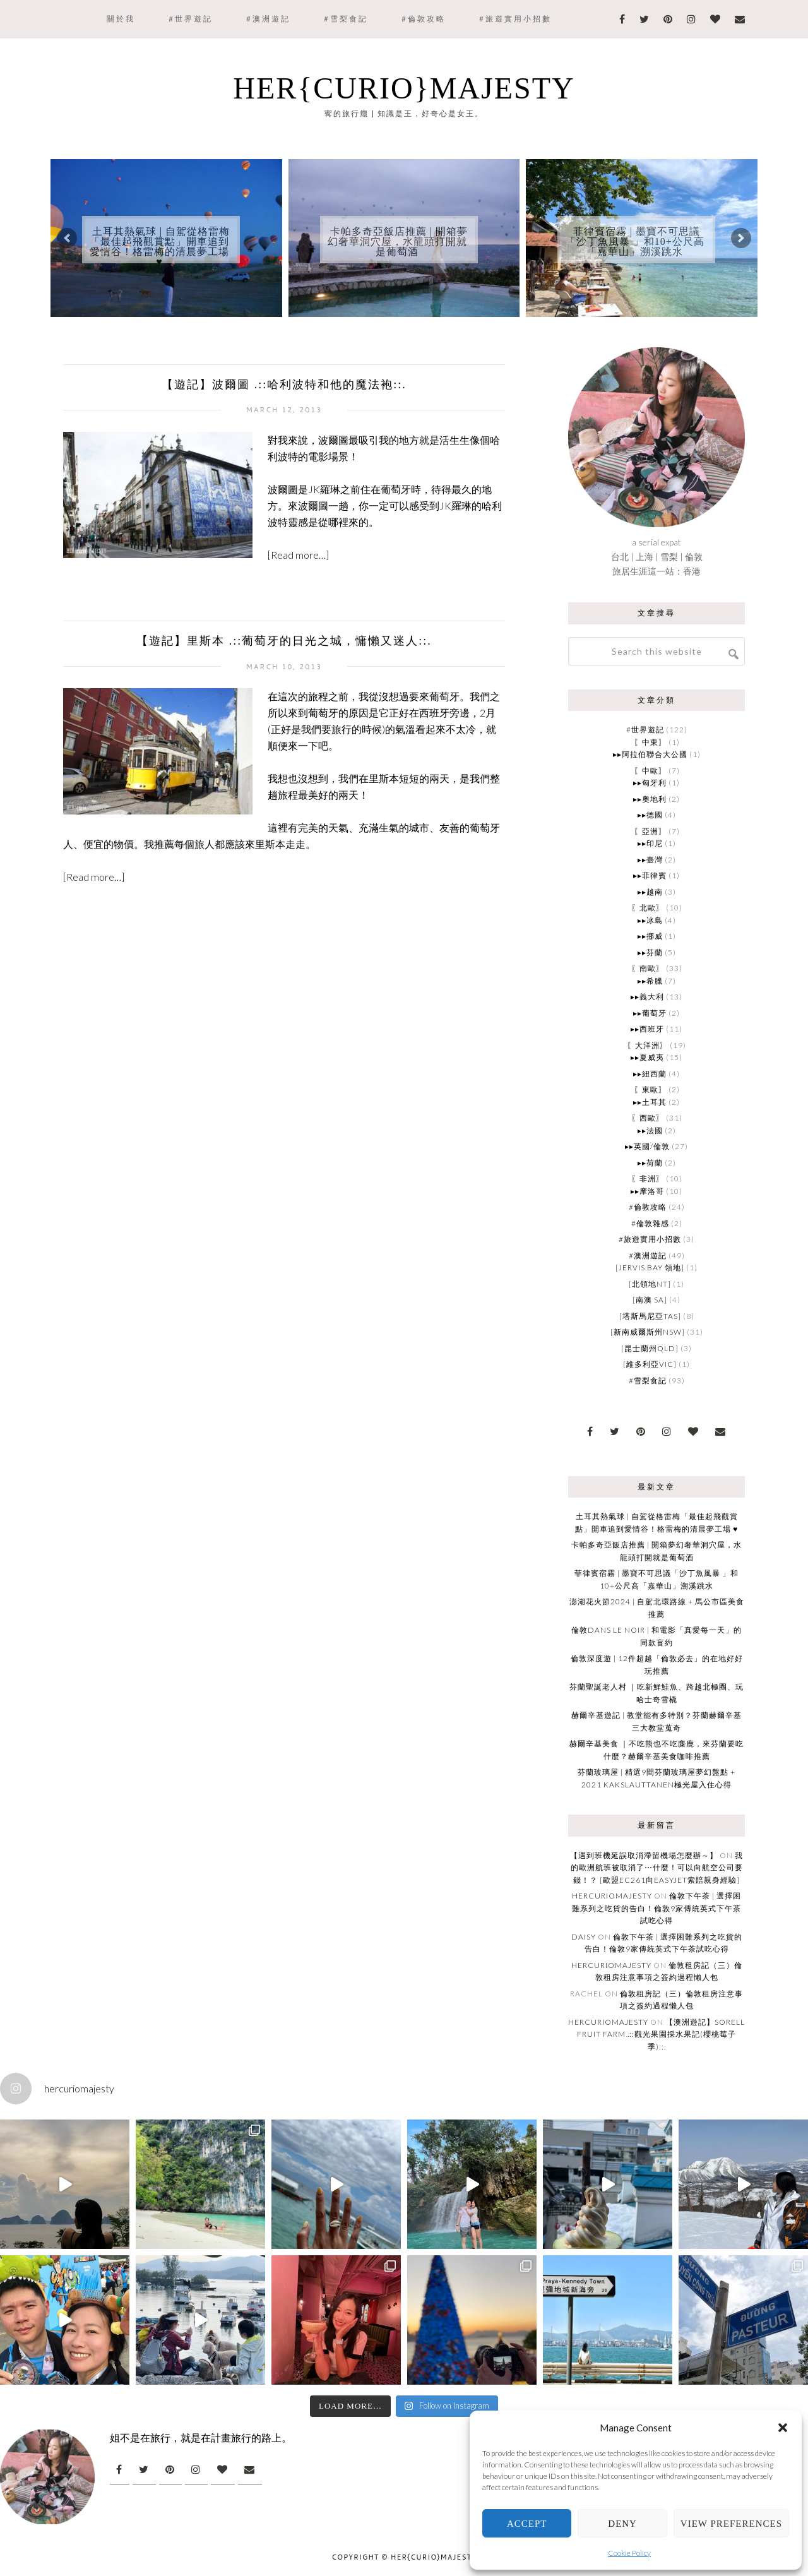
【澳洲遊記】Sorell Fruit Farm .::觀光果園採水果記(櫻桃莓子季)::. (661, 2034)
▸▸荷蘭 (650, 1162)
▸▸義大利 (647, 996)
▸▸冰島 (650, 920)
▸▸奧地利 (650, 799)
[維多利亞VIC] (650, 1364)
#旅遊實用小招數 (650, 1239)
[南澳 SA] (650, 1299)
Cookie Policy (629, 2553)
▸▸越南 (650, 892)
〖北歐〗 (647, 907)
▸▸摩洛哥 (647, 1191)
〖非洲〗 (647, 1178)
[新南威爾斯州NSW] (647, 1332)
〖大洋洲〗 (647, 1045)
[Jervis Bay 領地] (649, 1267)
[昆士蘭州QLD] (650, 1348)
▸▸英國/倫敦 (647, 1146)
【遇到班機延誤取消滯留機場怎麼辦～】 (644, 1855)
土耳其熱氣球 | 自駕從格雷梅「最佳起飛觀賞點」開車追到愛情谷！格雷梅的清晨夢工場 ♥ (160, 246)
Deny (622, 2524)
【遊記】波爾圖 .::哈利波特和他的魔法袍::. (284, 384)
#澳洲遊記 (648, 1255)
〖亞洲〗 (650, 831)
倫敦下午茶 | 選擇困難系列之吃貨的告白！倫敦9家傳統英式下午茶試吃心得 (656, 1908)
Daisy (583, 1936)
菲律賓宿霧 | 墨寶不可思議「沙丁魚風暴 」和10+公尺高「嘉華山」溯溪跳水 (635, 241)
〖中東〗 (650, 742)
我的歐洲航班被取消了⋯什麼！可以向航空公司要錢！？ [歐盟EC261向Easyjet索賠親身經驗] (657, 1868)
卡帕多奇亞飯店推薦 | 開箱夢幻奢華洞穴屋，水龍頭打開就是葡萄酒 (398, 241)
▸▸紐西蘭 (650, 1073)
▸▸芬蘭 (650, 952)
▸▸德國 (650, 815)
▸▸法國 (650, 1130)
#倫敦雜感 (650, 1223)
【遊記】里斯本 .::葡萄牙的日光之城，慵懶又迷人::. (284, 641)
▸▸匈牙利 (650, 782)
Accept (527, 2524)
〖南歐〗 (647, 968)
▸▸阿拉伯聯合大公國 (650, 754)
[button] (782, 2427)
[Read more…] (298, 555)
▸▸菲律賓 (650, 875)
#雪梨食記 (648, 1380)
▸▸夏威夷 (647, 1057)
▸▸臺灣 (650, 859)
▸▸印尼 (650, 843)
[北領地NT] (650, 1284)
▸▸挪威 (650, 936)
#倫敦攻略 (648, 1207)
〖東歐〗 (650, 1089)
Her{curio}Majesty (403, 88)
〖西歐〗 (647, 1118)
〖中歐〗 (650, 770)
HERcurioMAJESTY (612, 1895)
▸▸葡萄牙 (650, 1013)
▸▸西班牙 (647, 1029)
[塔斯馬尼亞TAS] (650, 1316)
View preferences (731, 2524)
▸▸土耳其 (650, 1102)
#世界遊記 (645, 729)
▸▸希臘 (650, 981)
